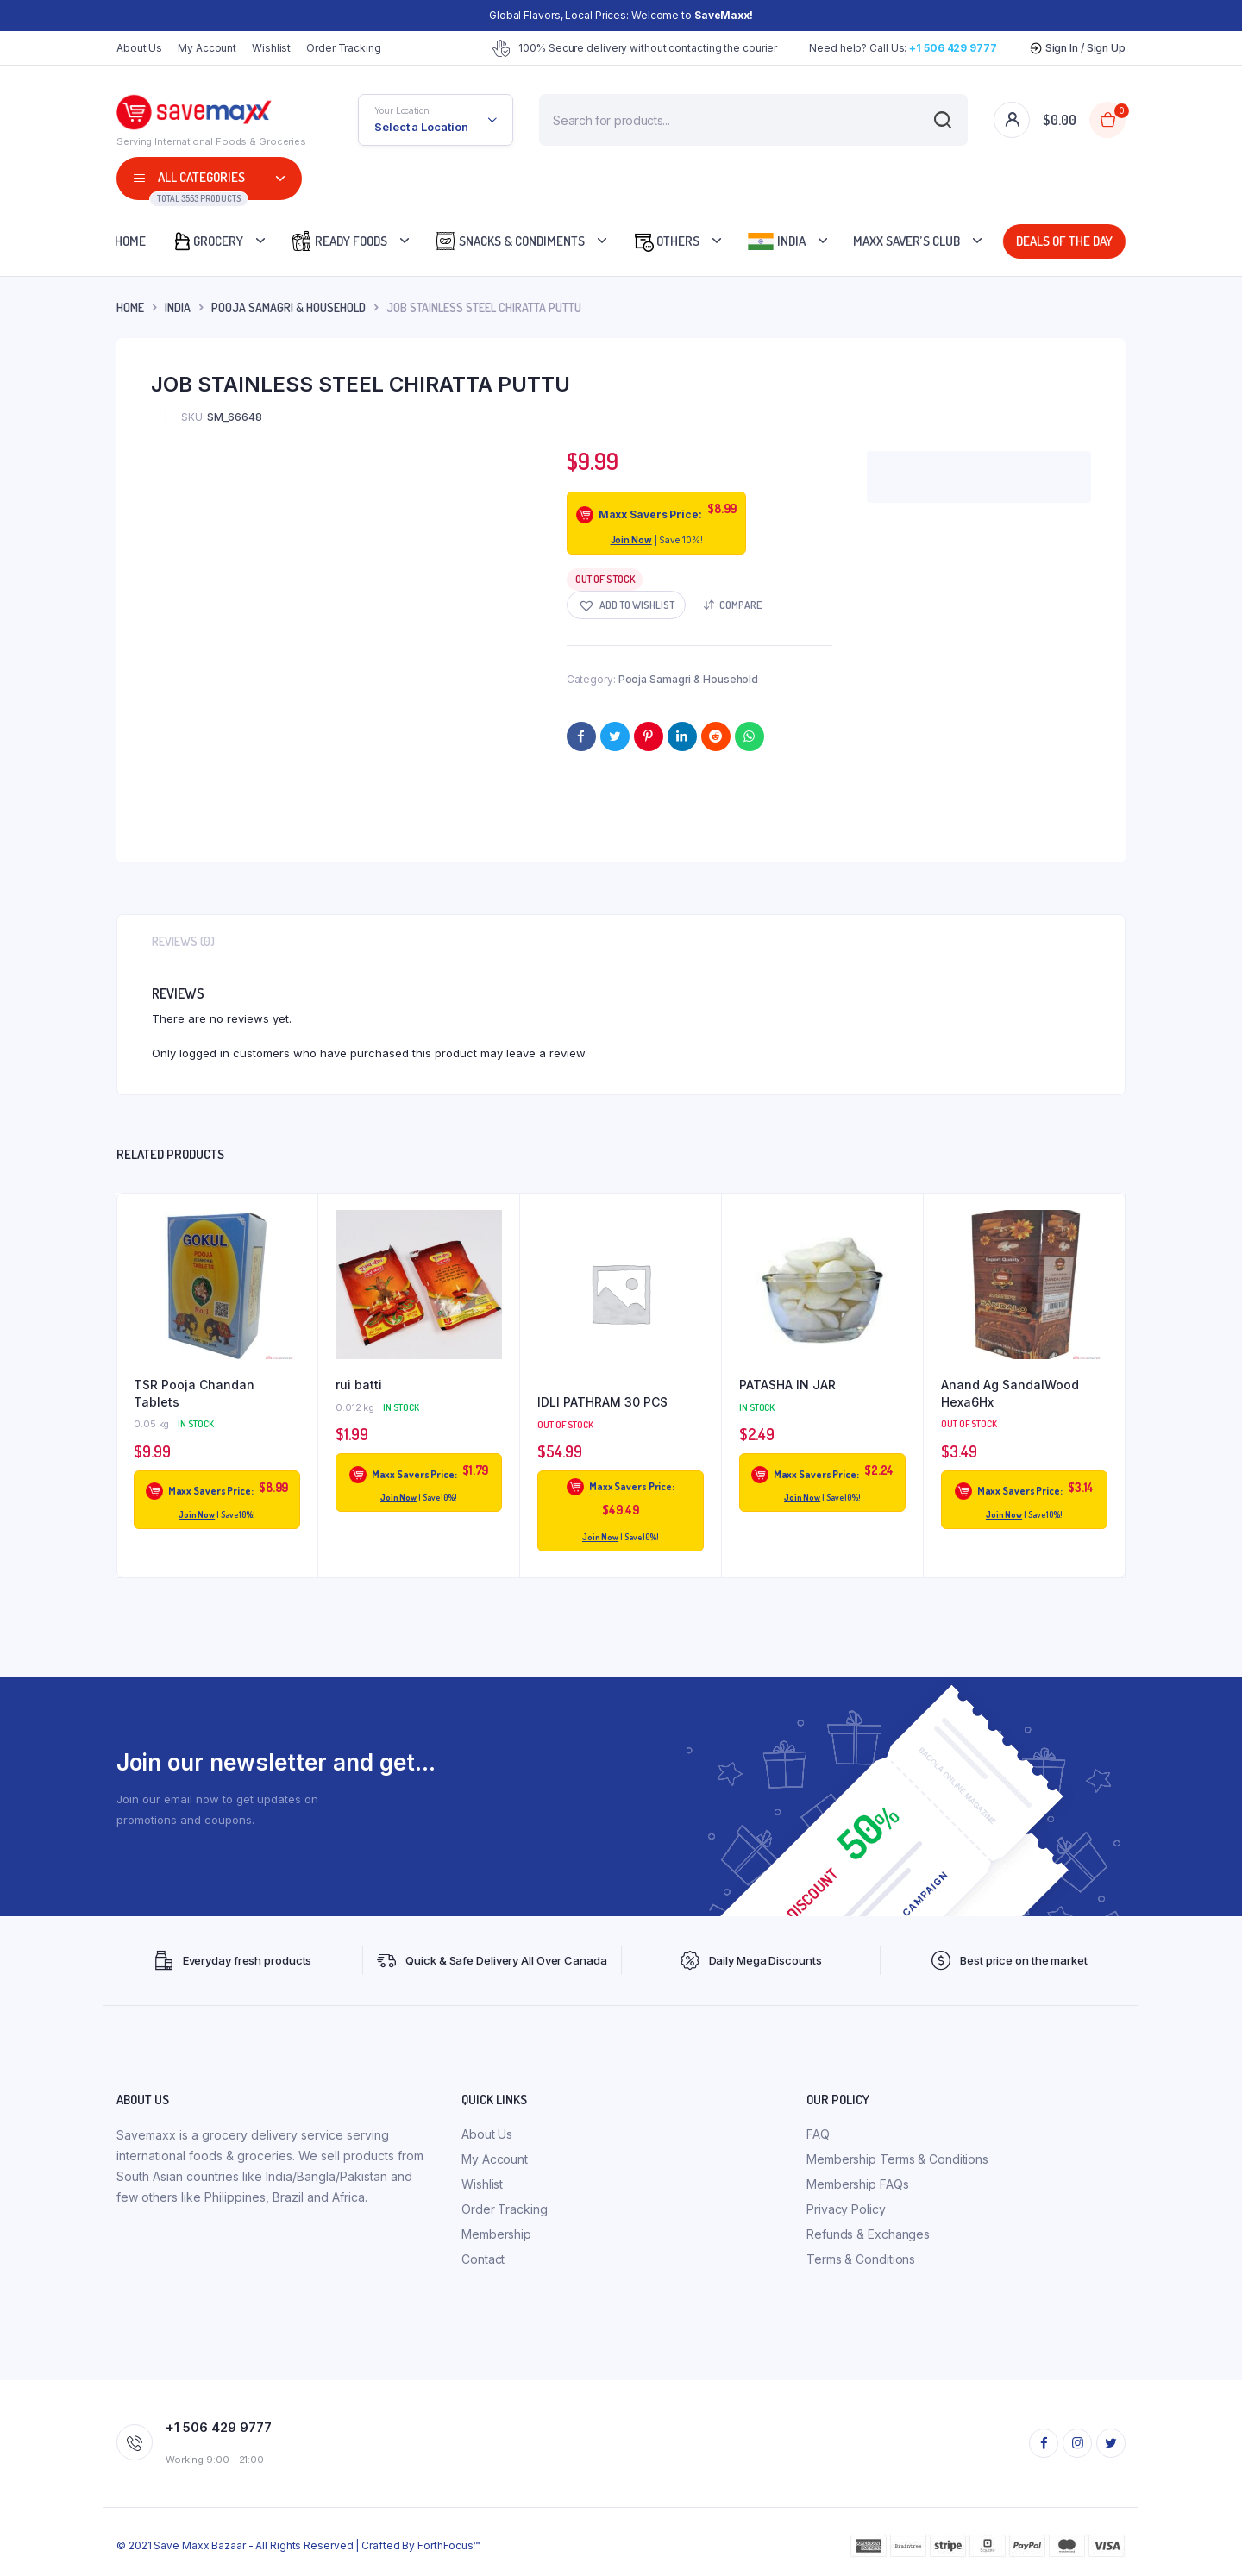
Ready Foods (339, 241)
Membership (496, 2234)
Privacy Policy (846, 2209)
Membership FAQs (857, 2184)
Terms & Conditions (860, 2259)
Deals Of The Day (1064, 241)
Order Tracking (343, 47)
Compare (740, 605)
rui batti (359, 1384)
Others (665, 241)
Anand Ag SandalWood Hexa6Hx (1010, 1393)
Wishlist (271, 47)
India (776, 241)
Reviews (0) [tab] (183, 941)
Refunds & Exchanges (868, 2234)
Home (130, 241)
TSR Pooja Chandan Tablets (194, 1393)
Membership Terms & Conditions (897, 2159)
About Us (139, 47)
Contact (483, 2259)
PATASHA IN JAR (787, 1384)
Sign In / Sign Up (1077, 48)
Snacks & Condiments (510, 241)
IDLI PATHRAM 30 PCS (602, 1402)
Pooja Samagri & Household (288, 307)
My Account (207, 47)
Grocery (207, 241)
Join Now (631, 540)
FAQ (818, 2134)
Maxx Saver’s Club (906, 241)
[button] (626, 605)
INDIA (178, 307)
